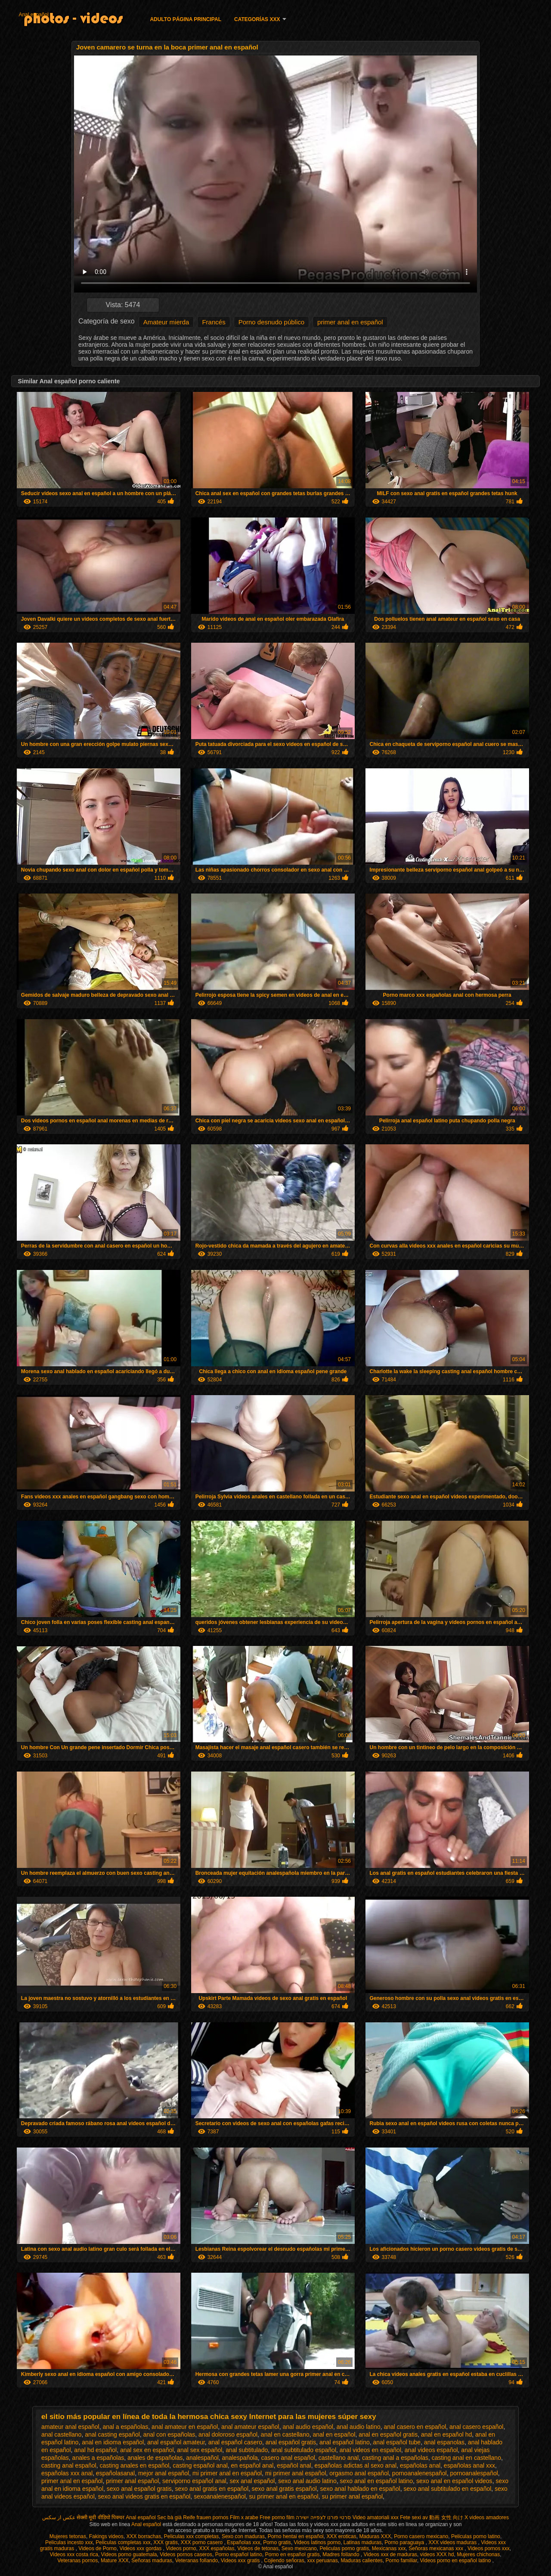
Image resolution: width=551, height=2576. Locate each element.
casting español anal (200, 2465)
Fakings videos (106, 2536)
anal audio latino (359, 2426)
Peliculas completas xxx (123, 2542)
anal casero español (476, 2426)
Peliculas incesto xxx (69, 2542)
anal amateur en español (185, 2426)
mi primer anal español (295, 2473)
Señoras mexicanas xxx (436, 2548)
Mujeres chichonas (478, 2554)
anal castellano (61, 2434)
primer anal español (132, 2480)
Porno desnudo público (271, 322)
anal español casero (235, 2442)
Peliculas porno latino (475, 2536)
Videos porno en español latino (456, 2561)
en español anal (252, 2465)
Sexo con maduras (243, 2536)
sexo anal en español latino (376, 2480)
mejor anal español (163, 2473)
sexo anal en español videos (454, 2480)
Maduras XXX (375, 2536)
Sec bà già (169, 2517)
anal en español (334, 2434)
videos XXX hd (437, 2554)
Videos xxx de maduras (391, 2554)
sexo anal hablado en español (360, 2488)
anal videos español (431, 2450)
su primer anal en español (284, 2496)
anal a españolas (125, 2426)
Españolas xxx (243, 2542)
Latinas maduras (363, 2542)
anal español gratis (291, 2442)
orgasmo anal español (359, 2473)
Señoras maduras (151, 2561)
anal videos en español (370, 2450)
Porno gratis (277, 2542)
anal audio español (307, 2426)
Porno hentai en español (296, 2536)
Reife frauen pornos (205, 2517)
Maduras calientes (361, 2561)
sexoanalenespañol (220, 2496)
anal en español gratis (388, 2434)
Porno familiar (401, 2561)
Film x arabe (244, 2517)
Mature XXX (115, 2561)
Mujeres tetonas (68, 2536)
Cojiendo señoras (284, 2561)
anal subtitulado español (303, 2450)
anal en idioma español (113, 2442)
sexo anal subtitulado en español (447, 2488)
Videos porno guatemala (129, 2554)
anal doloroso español (227, 2434)
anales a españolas (98, 2457)
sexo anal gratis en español (211, 2488)
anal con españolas (169, 2434)
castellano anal (339, 2457)
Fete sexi (410, 2517)
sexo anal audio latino (307, 2480)
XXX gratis (165, 2542)
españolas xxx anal (67, 2473)
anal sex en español (147, 2450)
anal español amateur (176, 2442)
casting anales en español (134, 2465)
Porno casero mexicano (421, 2536)
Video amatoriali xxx (376, 2517)
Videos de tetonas (258, 2548)
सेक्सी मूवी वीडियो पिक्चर (100, 2517)
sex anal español (252, 2480)
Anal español (33, 15)
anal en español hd (446, 2434)
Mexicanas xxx (389, 2548)
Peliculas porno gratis (344, 2548)
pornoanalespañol (474, 2473)
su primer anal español (352, 2496)
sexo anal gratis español (284, 2488)
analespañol (202, 2457)
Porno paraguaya (404, 2542)
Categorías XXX (257, 19)
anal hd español (95, 2450)
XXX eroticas (341, 2536)
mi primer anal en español (227, 2473)
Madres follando (341, 2554)
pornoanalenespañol (419, 2473)
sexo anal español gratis (139, 2488)
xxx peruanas (322, 2561)
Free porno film (277, 2517)
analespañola (240, 2457)
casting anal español (68, 2465)
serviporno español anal (194, 2480)
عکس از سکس (58, 2517)
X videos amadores (486, 2517)
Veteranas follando (196, 2561)
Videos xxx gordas (141, 2548)
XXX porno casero (202, 2542)
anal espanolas (444, 2442)
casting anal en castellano (466, 2457)
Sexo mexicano (299, 2548)
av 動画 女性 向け (442, 2517)
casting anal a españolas (395, 2457)
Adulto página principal (185, 19)
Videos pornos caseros (186, 2554)
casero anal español (288, 2457)
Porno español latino (238, 2554)
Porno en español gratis (292, 2554)
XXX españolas (216, 2548)
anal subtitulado (247, 2450)
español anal (294, 2465)
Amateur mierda (166, 322)
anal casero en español (415, 2426)
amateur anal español (70, 2426)
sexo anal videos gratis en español (144, 2496)
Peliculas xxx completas (191, 2536)
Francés (213, 322)
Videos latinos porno (317, 2542)
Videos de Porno (97, 2548)
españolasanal (115, 2473)
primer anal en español (350, 322)
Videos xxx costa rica (74, 2554)
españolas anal (420, 2465)
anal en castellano (285, 2434)
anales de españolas (155, 2457)
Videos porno (181, 2548)
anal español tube (397, 2442)
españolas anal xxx (469, 2465)
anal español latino (344, 2442)
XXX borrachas (143, 2536)
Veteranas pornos (77, 2561)
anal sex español (199, 2450)
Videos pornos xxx (488, 2548)
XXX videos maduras (453, 2542)
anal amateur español (250, 2426)
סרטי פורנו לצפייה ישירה (323, 2517)
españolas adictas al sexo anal (355, 2465)
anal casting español (112, 2434)
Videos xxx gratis (241, 2561)
